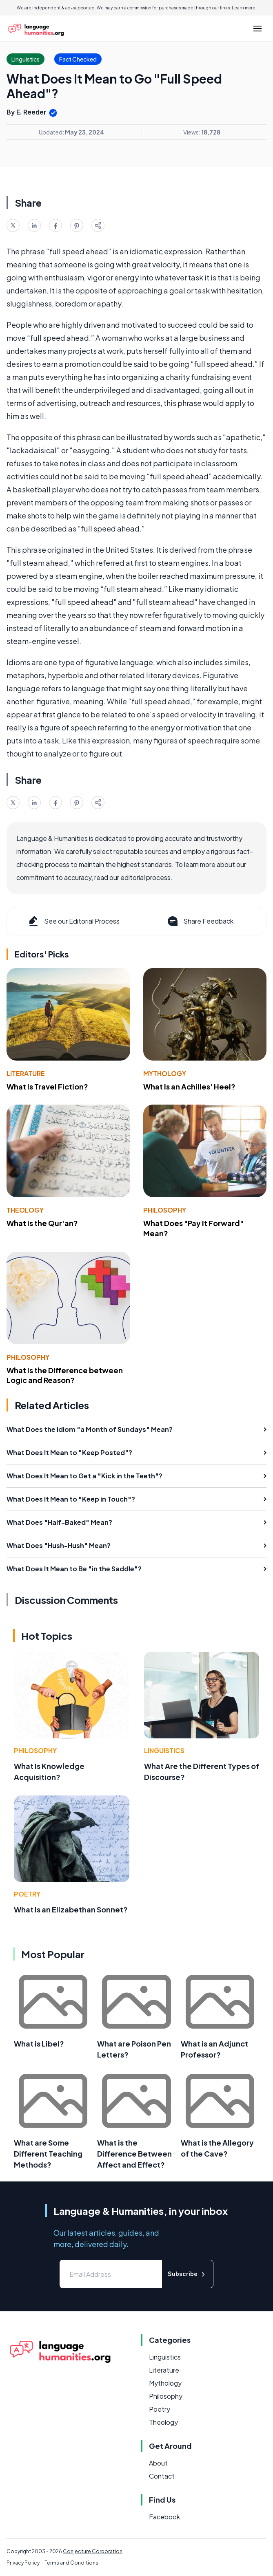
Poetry (27, 1894)
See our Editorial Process (73, 921)
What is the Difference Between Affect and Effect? (134, 2153)
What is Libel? (39, 2043)
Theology (25, 1210)
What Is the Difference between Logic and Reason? (65, 1375)
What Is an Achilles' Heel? (189, 1086)
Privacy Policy (23, 2563)
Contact (162, 2476)
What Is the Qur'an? (42, 1223)
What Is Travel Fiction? (47, 1086)
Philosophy (164, 1210)
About (158, 2463)
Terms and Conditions (71, 2563)
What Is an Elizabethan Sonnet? (71, 1909)
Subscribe (187, 2274)
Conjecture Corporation (92, 2551)
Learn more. (244, 7)
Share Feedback (199, 921)
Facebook (164, 2516)
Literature (26, 1073)
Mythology (164, 1073)
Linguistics (164, 1750)
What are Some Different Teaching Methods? (48, 2153)
